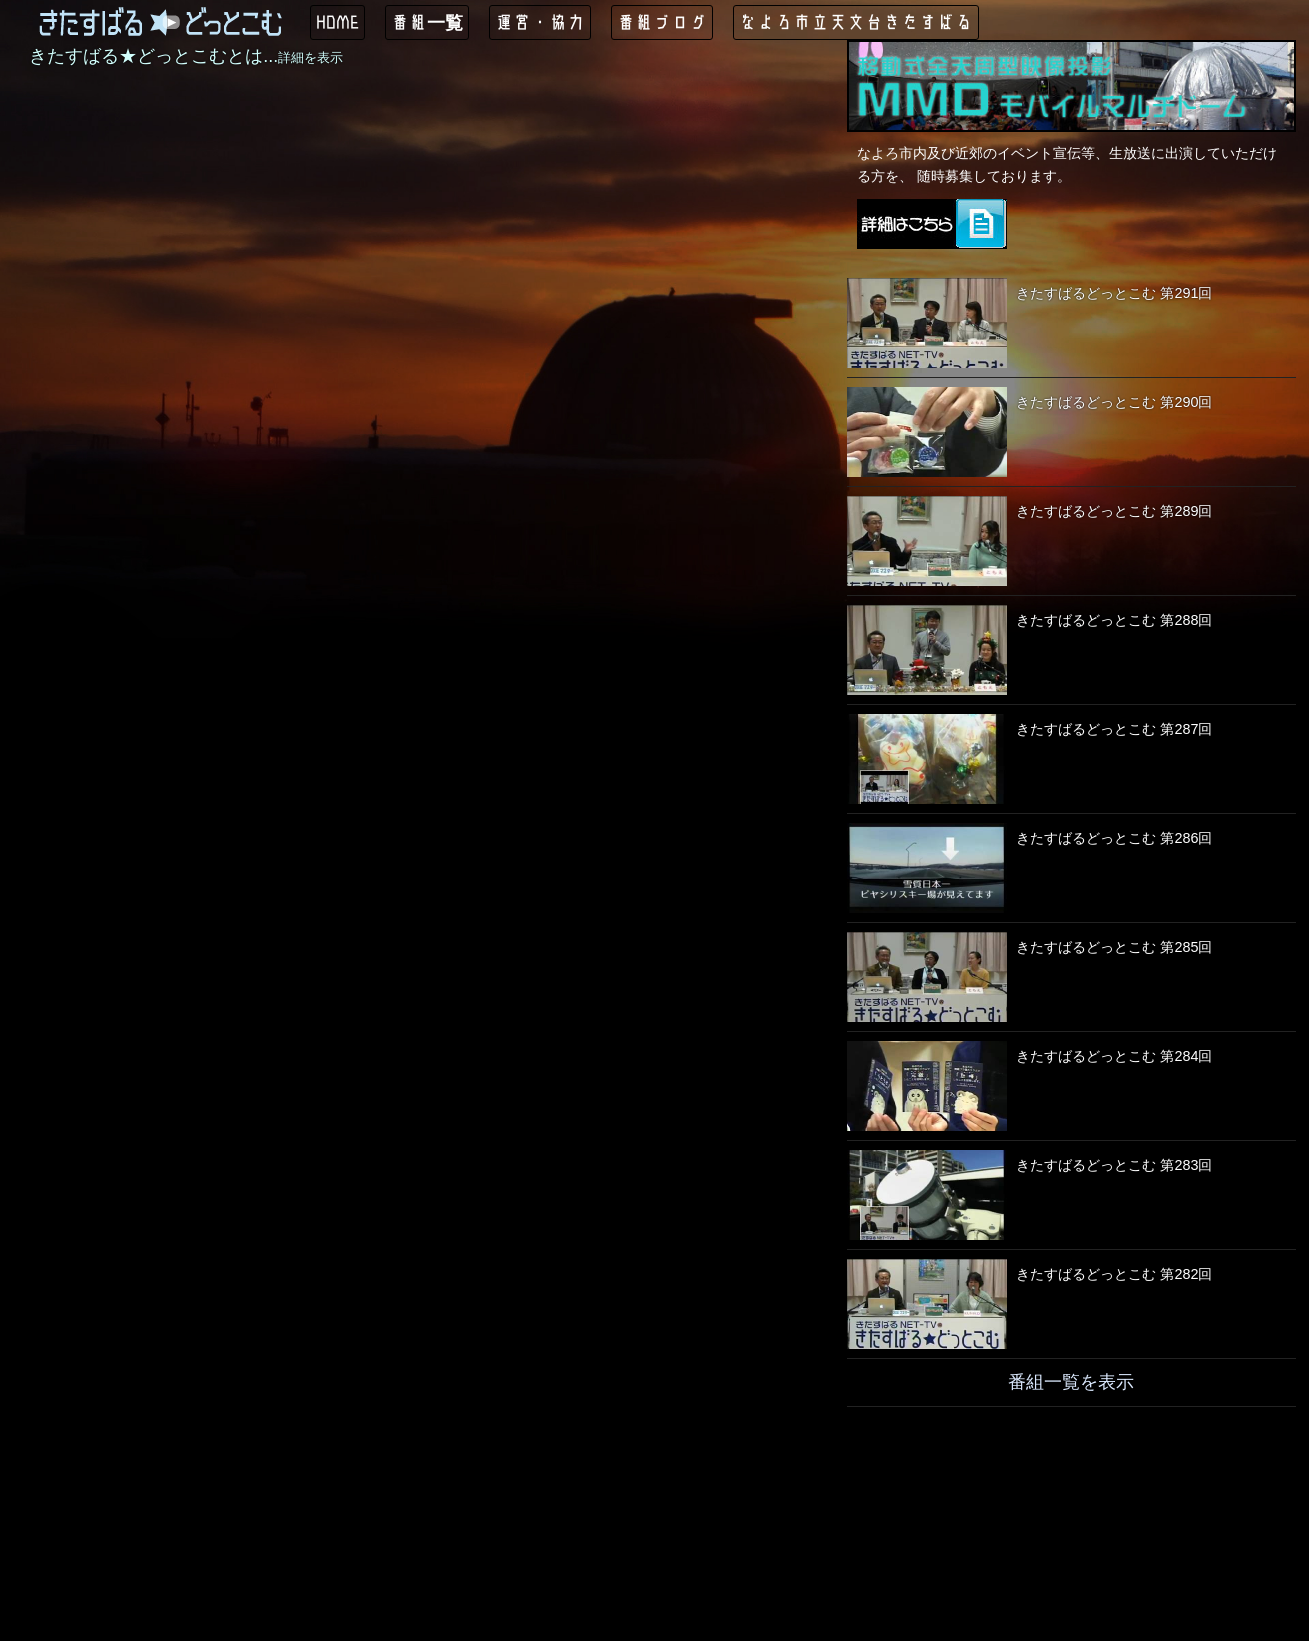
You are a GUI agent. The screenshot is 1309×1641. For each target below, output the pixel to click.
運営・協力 (540, 22)
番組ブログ (662, 22)
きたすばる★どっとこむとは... (186, 56)
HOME (337, 22)
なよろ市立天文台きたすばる (856, 22)
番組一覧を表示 (1071, 1382)
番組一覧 (427, 22)
